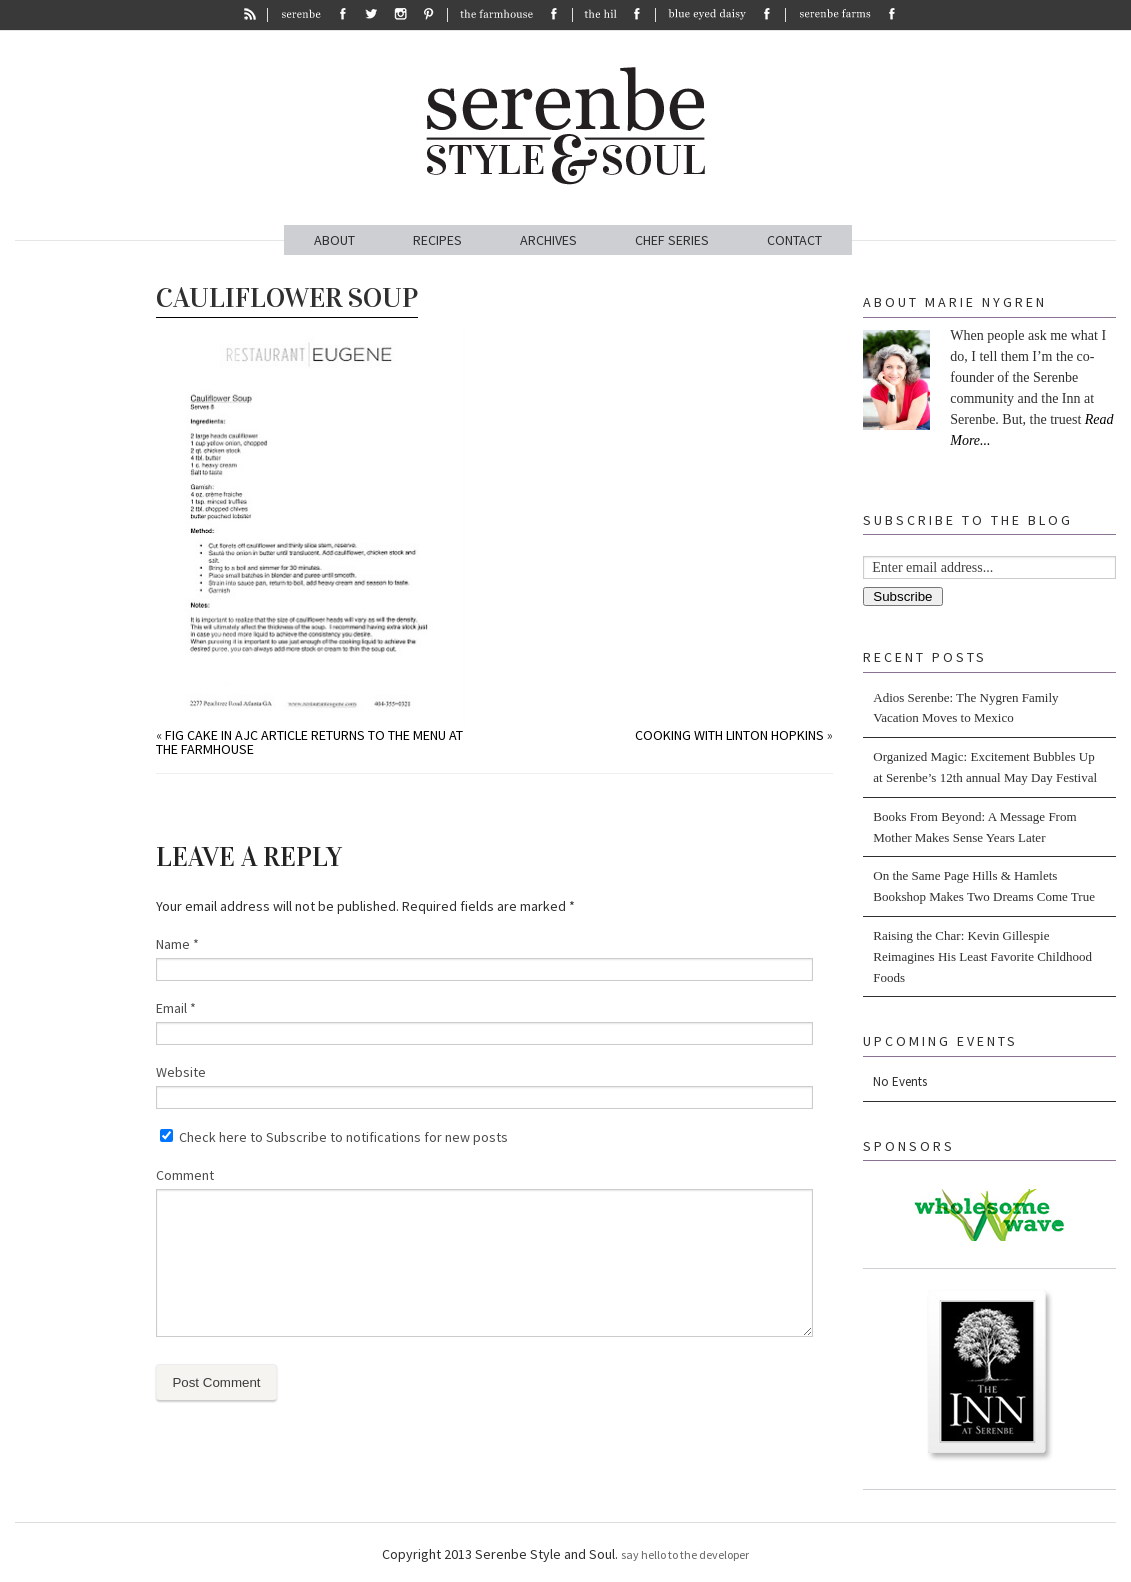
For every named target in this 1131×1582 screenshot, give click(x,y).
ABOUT (334, 240)
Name (177, 944)
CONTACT (794, 240)
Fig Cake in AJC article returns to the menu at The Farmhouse (309, 742)
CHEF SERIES (672, 240)
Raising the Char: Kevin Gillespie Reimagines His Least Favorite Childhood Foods (982, 956)
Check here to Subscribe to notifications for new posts (334, 1137)
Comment (185, 1175)
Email (176, 1008)
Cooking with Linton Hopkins (729, 735)
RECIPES (437, 240)
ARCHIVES (548, 240)
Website (181, 1072)
